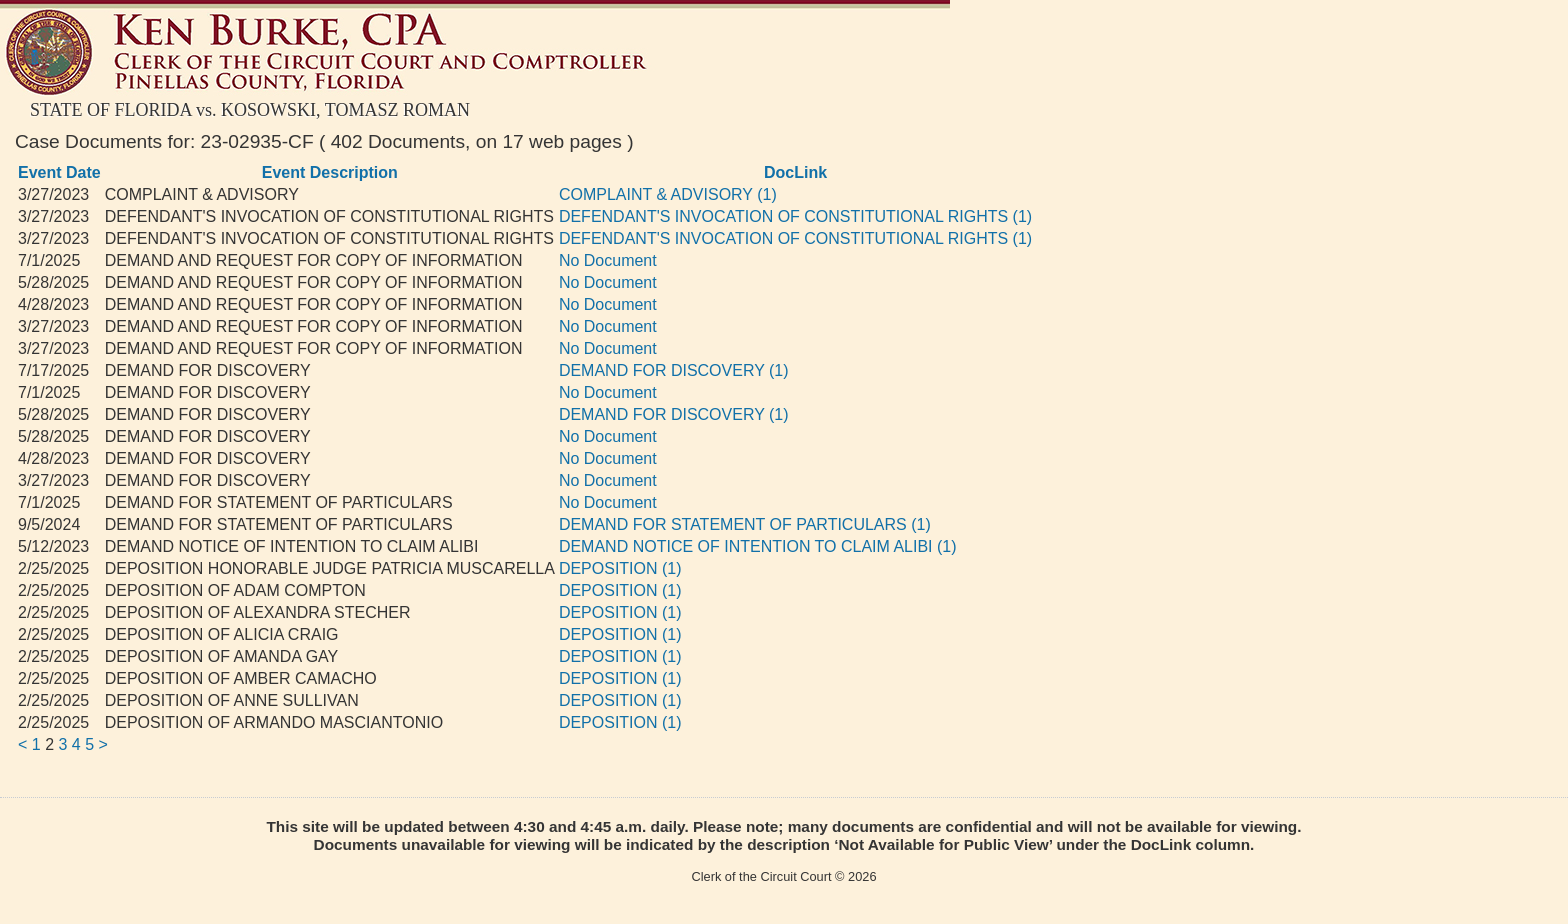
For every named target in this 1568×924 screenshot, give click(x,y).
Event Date (59, 172)
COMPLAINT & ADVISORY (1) (668, 194)
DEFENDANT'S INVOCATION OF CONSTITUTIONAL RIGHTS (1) (795, 216)
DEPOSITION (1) (620, 568)
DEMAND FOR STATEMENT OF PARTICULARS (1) (745, 524)
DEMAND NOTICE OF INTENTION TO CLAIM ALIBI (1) (758, 546)
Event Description (330, 172)
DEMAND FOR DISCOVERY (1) (674, 370)
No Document (608, 260)
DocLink (795, 172)
